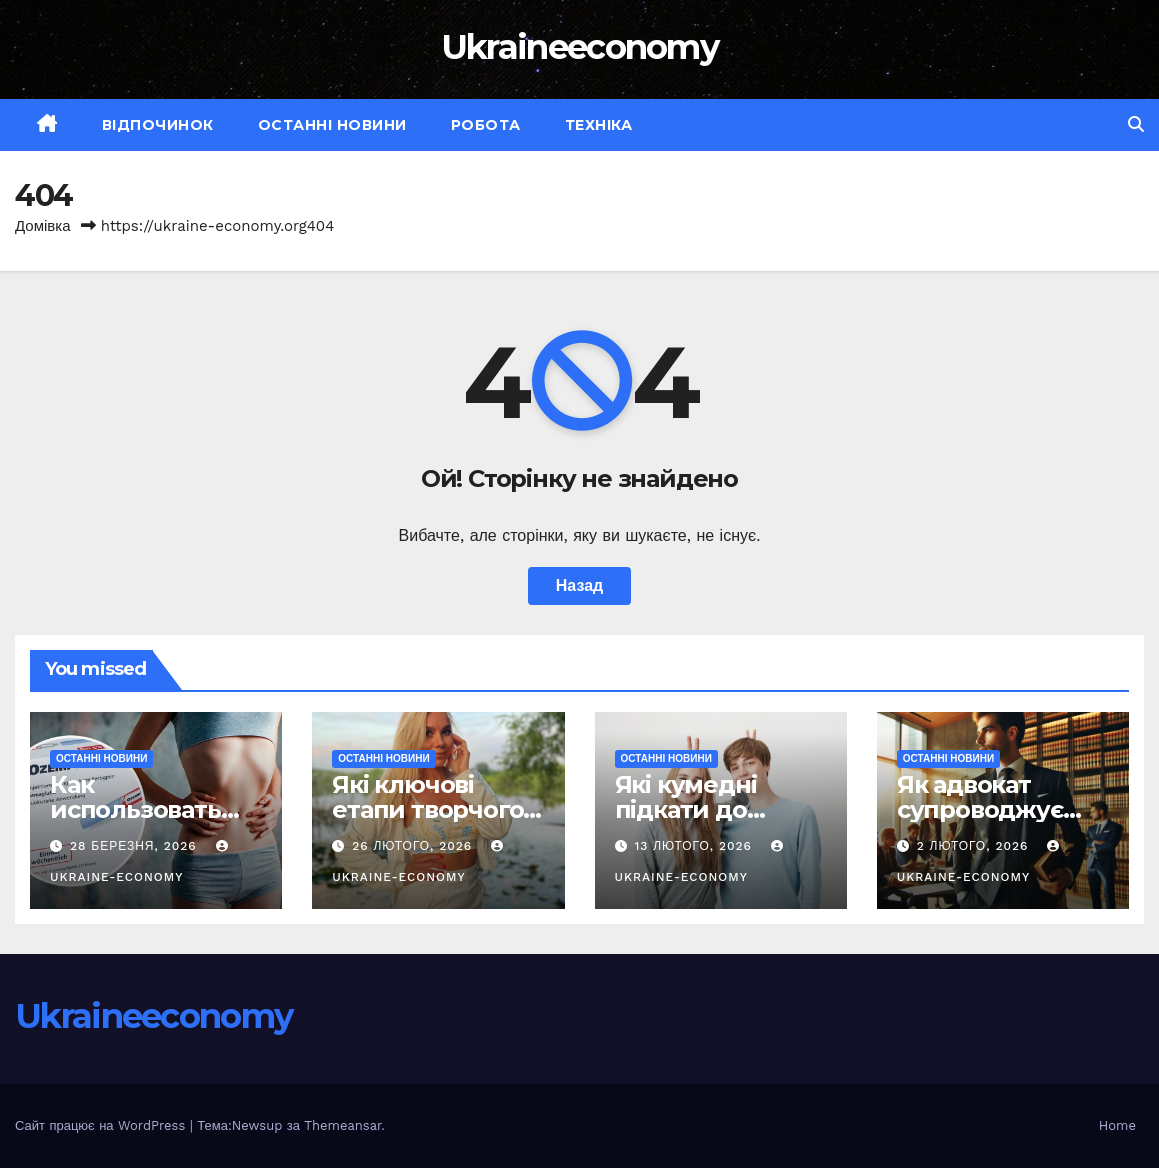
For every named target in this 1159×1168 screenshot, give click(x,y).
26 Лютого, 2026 (414, 846)
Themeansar (342, 1125)
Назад (579, 585)
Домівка (43, 226)
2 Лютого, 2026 (975, 846)
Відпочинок (158, 125)
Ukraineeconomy (579, 47)
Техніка (599, 125)
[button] (1136, 124)
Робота (486, 125)
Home (1117, 1125)
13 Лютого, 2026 (695, 846)
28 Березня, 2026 (136, 846)
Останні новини (332, 125)
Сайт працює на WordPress (102, 1125)
